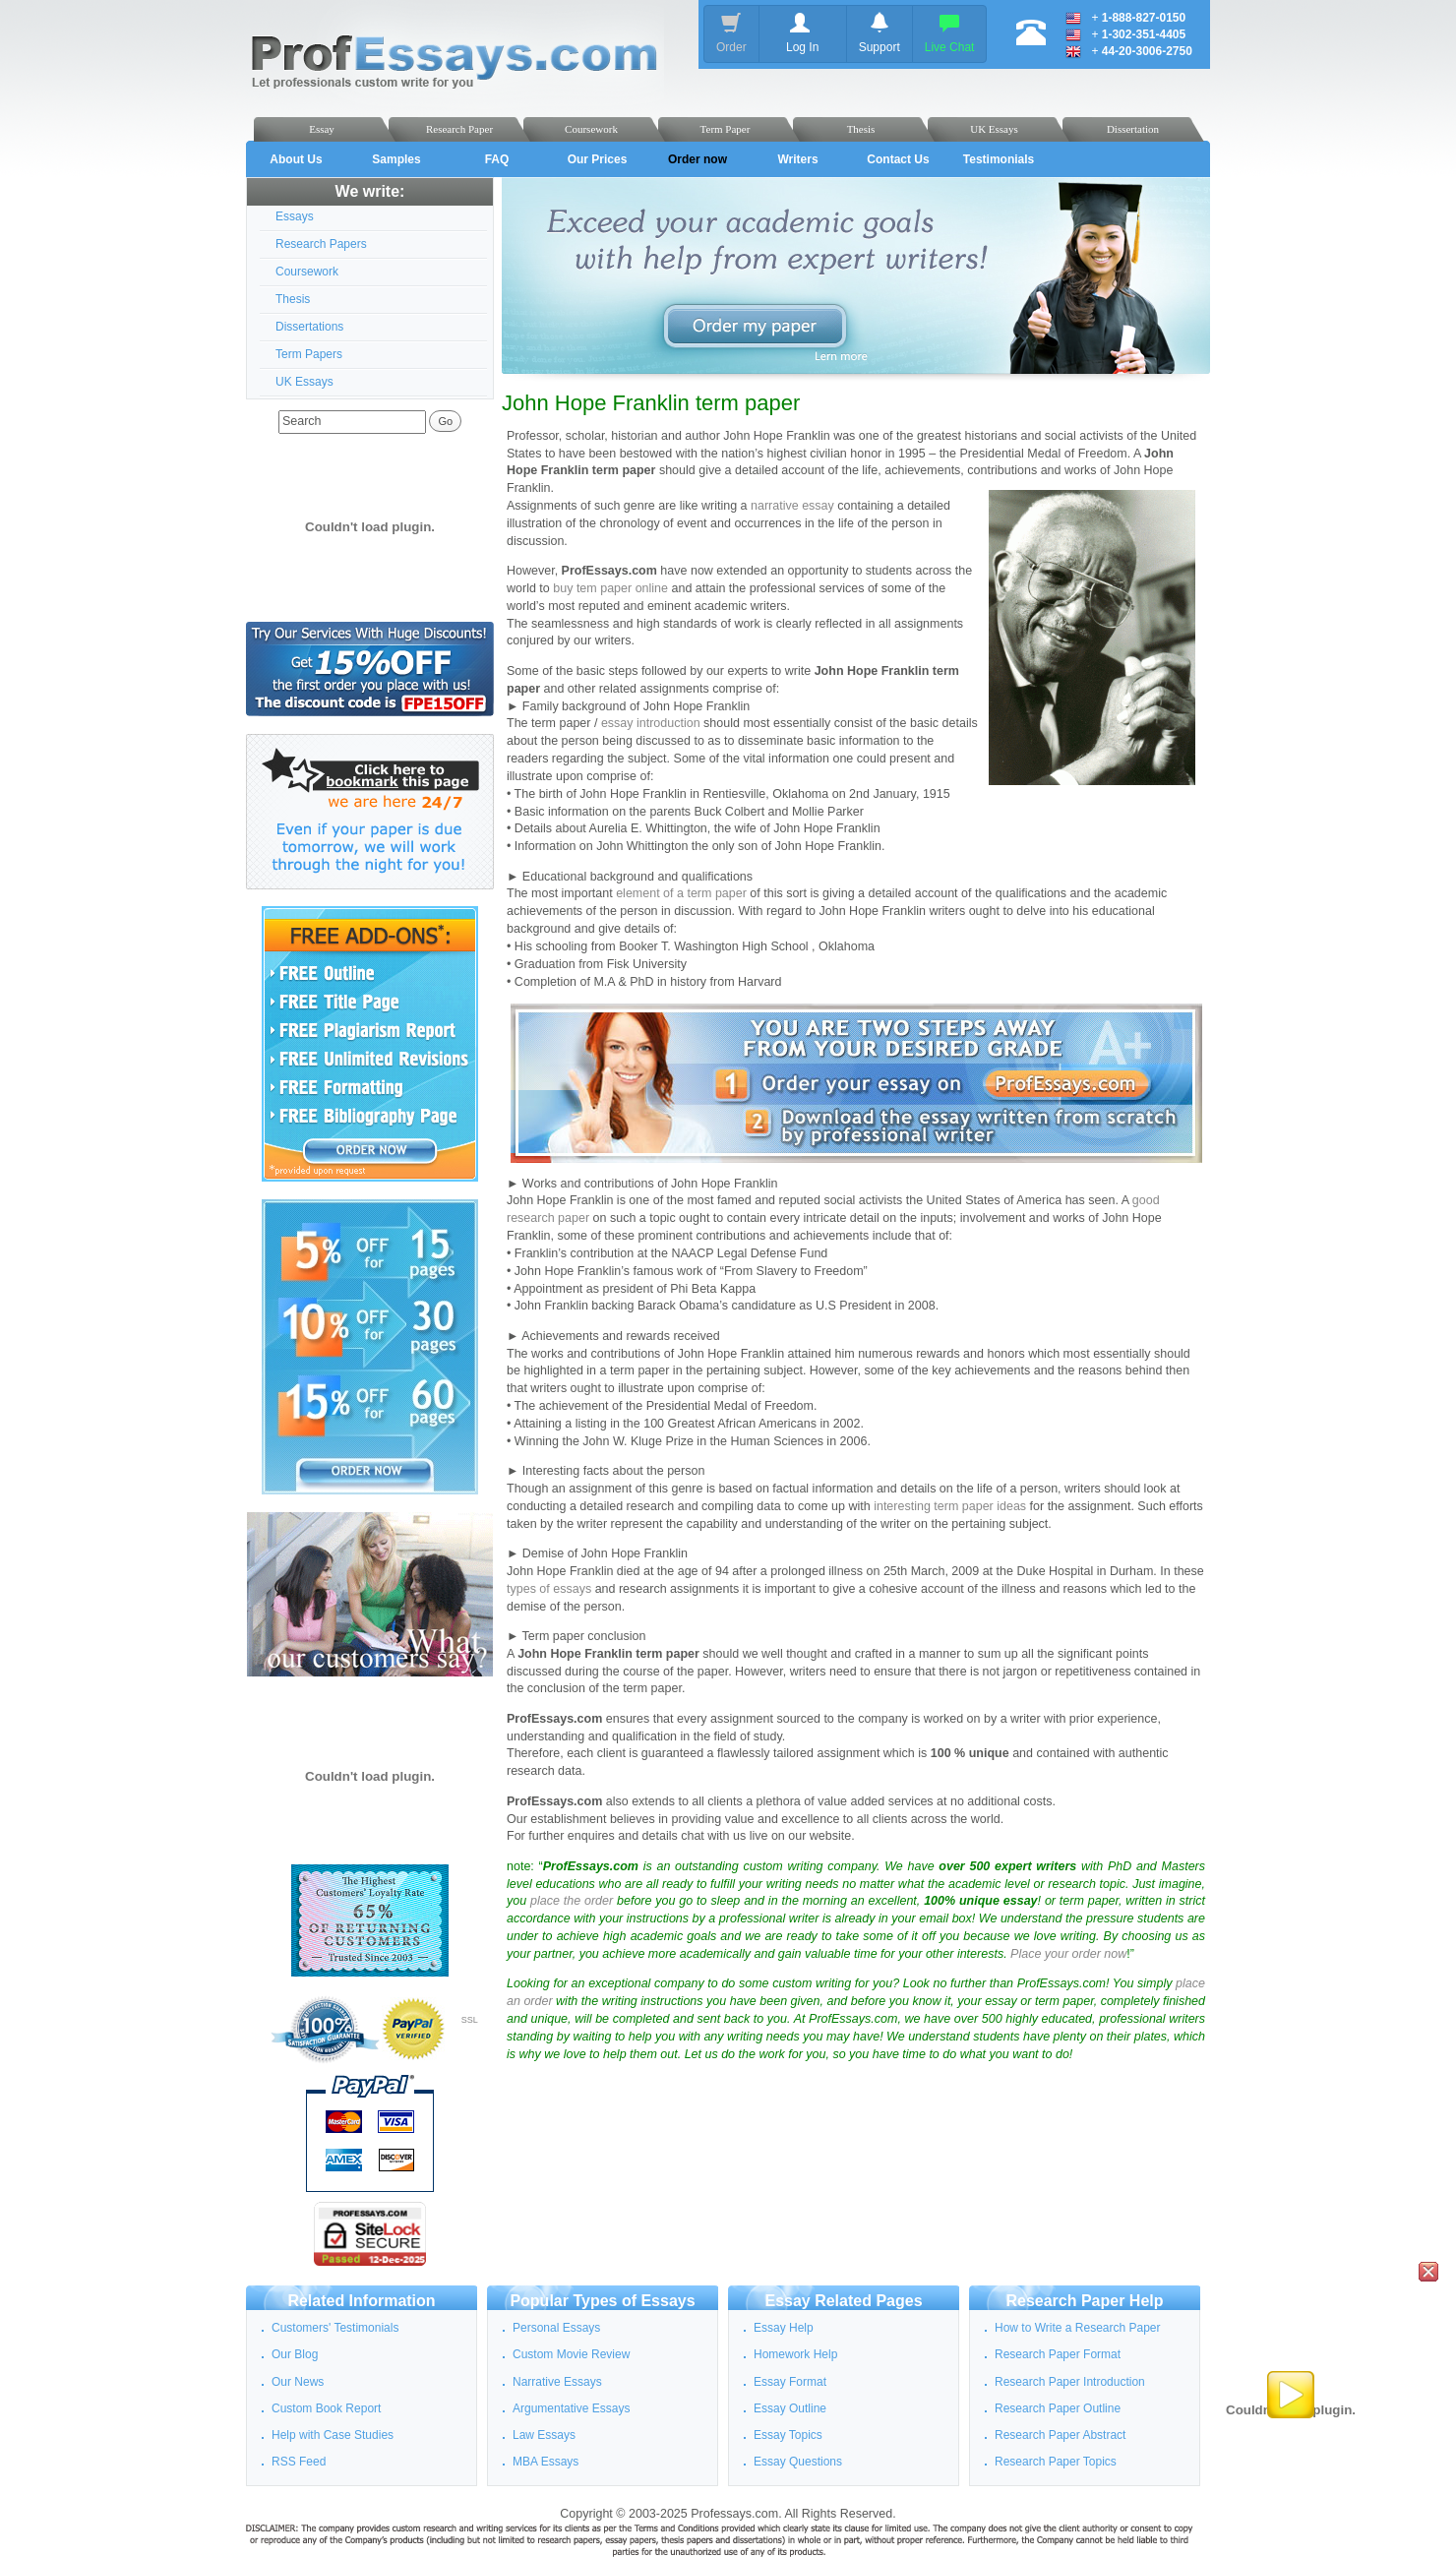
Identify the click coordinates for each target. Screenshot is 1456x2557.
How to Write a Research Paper (1078, 2328)
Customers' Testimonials (335, 2328)
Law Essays (544, 2435)
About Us (296, 159)
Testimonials (998, 159)
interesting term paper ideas (950, 1506)
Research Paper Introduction (1070, 2382)
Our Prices (598, 159)
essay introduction (650, 723)
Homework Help (795, 2354)
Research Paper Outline (1058, 2408)
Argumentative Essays (571, 2408)
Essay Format (790, 2382)
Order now (697, 159)
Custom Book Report (326, 2408)
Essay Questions (798, 2461)
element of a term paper (681, 893)
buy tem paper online (610, 588)
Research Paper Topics (1056, 2461)
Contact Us (898, 159)
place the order (571, 1901)
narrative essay (792, 506)
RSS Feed (299, 2461)
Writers (797, 159)
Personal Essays (556, 2328)
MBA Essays (545, 2461)
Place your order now (1068, 1954)
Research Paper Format (1058, 2354)
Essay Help (784, 2328)
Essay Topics (788, 2435)
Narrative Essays (557, 2382)
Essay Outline (790, 2408)
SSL (469, 2020)
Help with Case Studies (333, 2435)
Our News (298, 2382)
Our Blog (295, 2354)
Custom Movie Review (571, 2354)
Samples (396, 159)
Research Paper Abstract (1060, 2435)
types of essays (549, 1589)
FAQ (497, 159)
